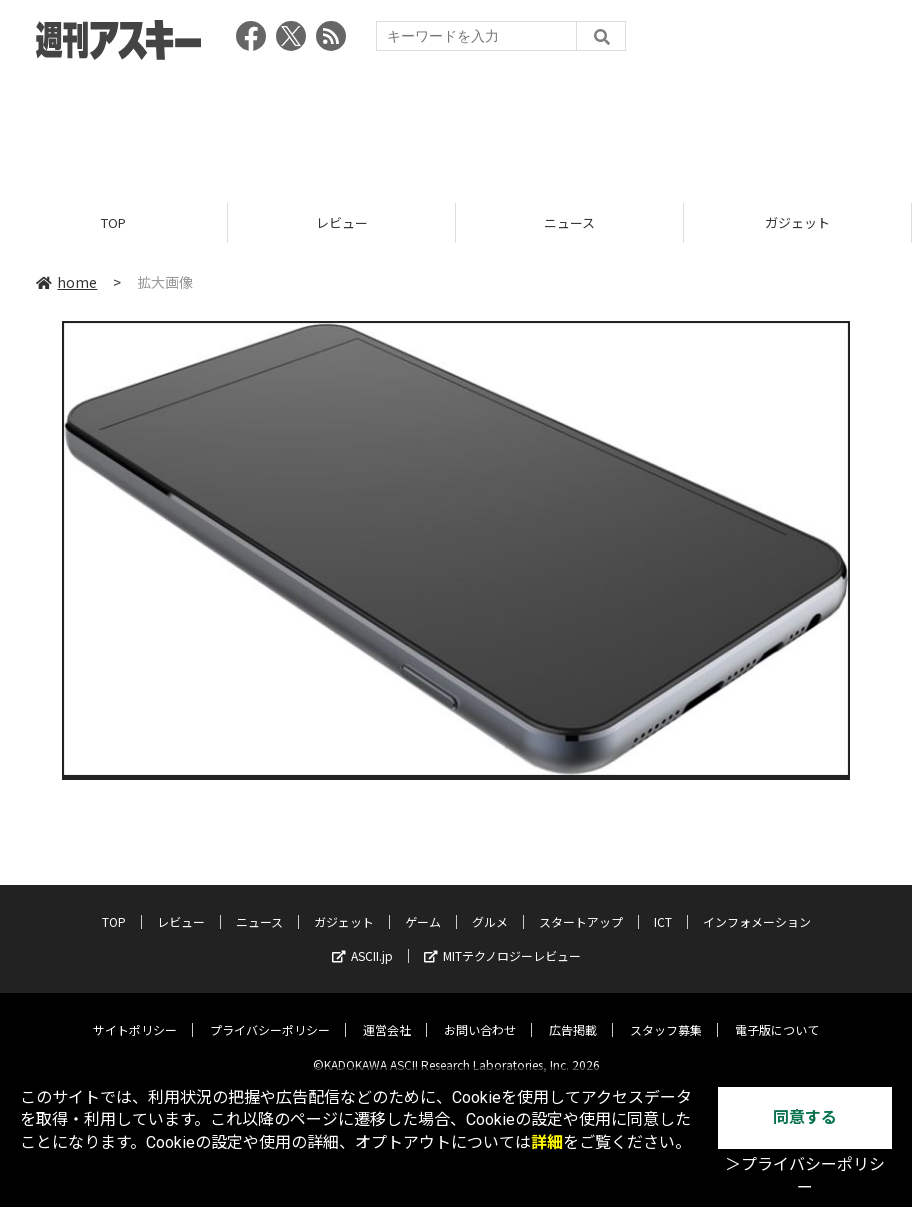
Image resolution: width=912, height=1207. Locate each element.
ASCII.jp (362, 940)
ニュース (569, 222)
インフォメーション (757, 906)
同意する (805, 1117)
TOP (113, 222)
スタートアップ (581, 906)
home (66, 282)
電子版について (777, 1014)
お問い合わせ (480, 1014)
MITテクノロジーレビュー (502, 940)
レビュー (342, 222)
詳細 (547, 1142)
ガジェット (797, 222)
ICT (663, 906)
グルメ (490, 906)
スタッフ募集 (666, 1014)
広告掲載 (573, 1014)
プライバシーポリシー (270, 1014)
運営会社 (387, 1014)
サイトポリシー (135, 1014)
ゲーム (423, 906)
